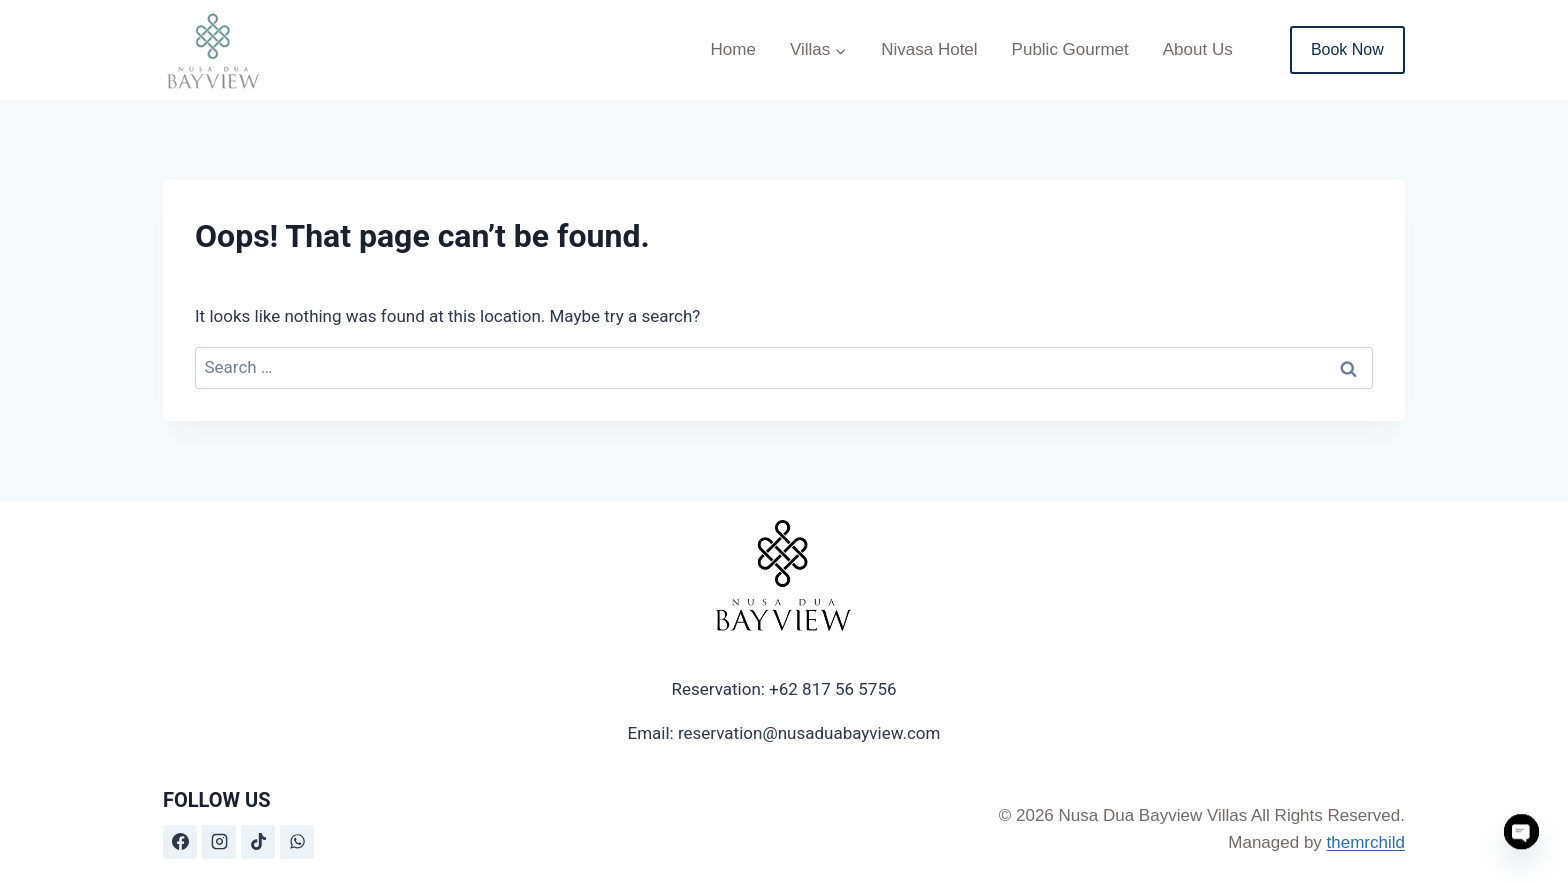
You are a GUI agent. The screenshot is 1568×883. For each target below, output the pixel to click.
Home (733, 49)
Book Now (1347, 49)
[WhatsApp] (297, 842)
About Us (1198, 49)
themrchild (1366, 842)
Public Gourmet (1070, 49)
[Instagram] (219, 842)
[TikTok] (258, 842)
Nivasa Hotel (929, 49)
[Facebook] (180, 842)
